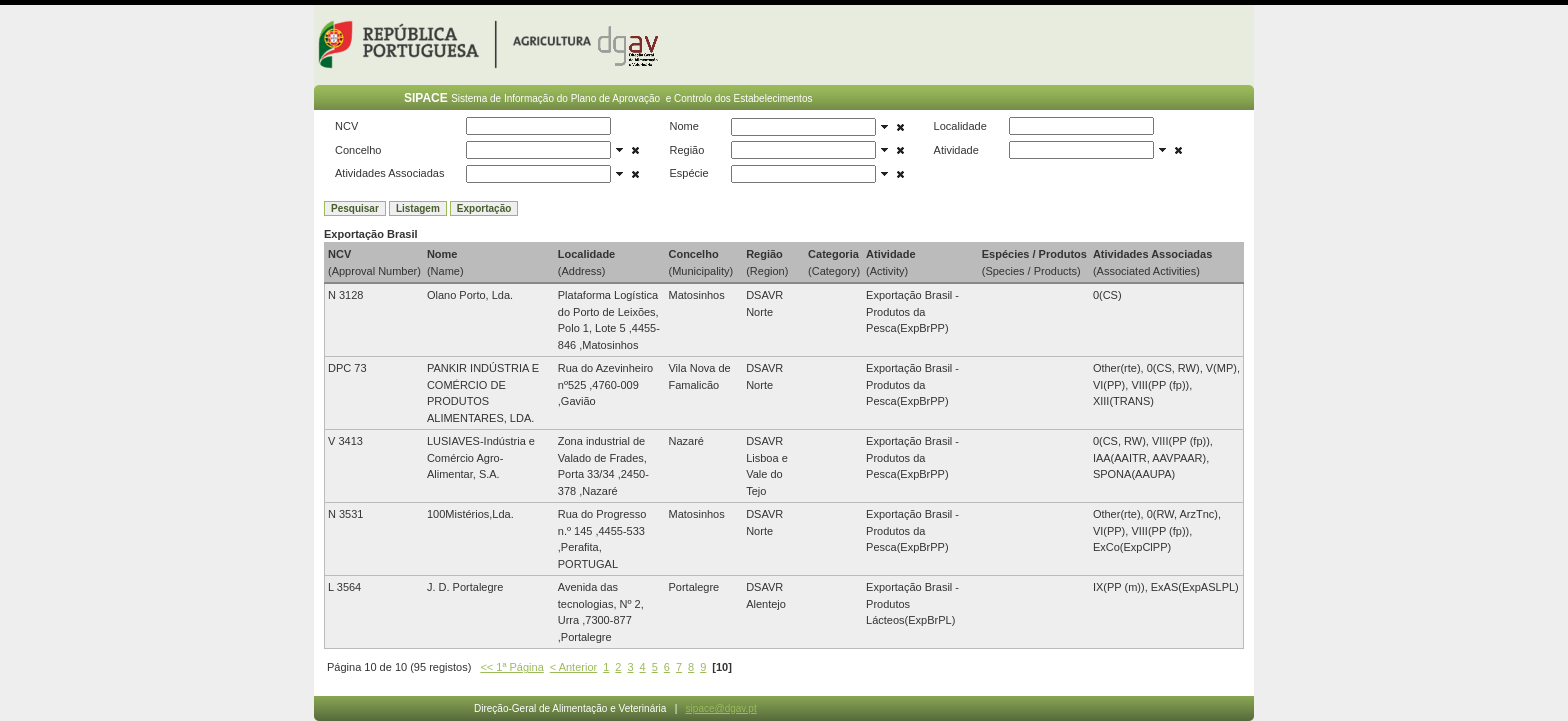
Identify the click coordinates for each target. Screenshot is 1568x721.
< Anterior (573, 667)
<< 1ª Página (511, 667)
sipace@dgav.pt (721, 708)
